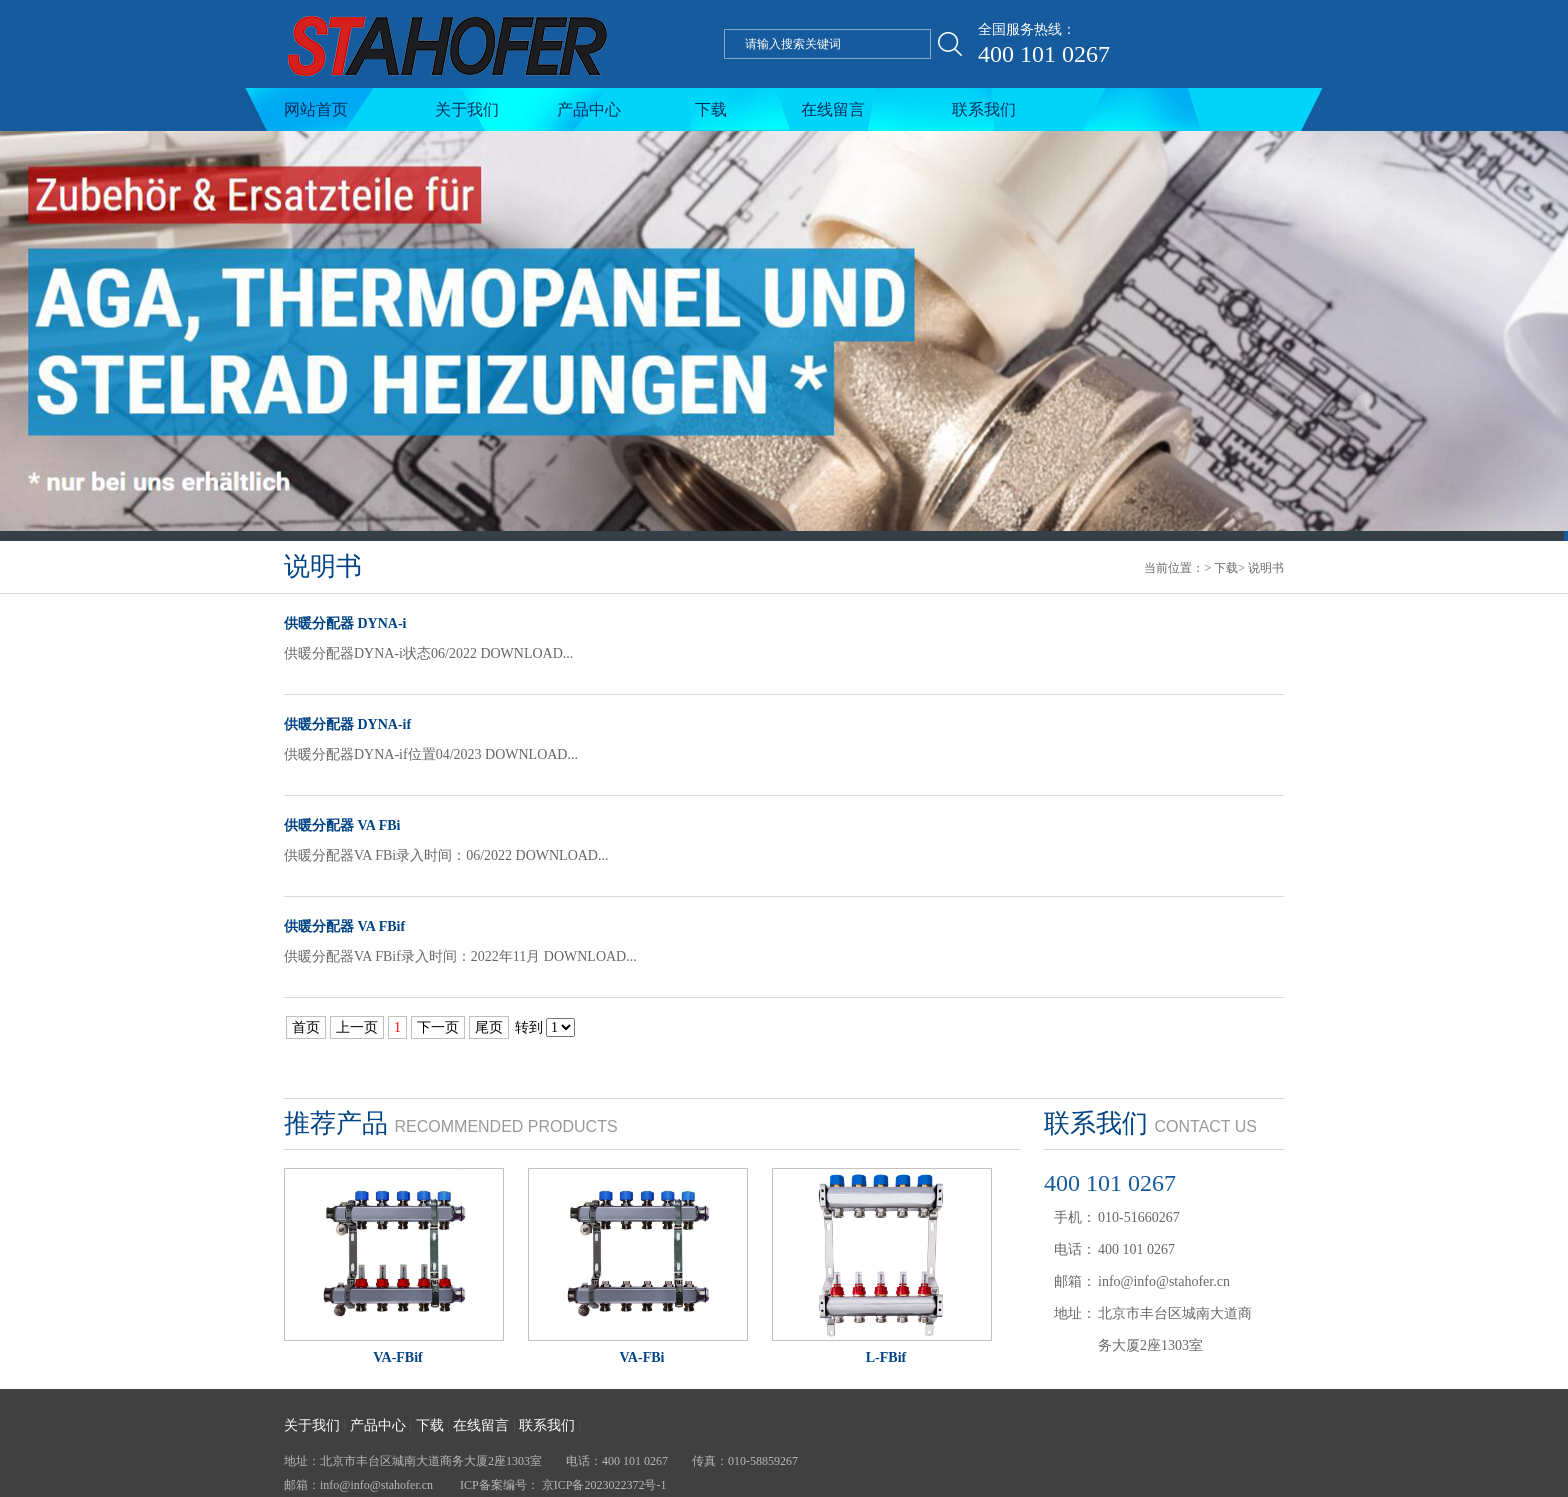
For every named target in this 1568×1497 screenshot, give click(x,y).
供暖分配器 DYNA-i (345, 623)
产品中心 (589, 109)
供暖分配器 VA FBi (342, 825)
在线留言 (833, 109)
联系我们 (984, 109)
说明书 (1266, 568)
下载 (711, 109)
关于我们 (467, 109)
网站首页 (316, 109)
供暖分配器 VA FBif (344, 926)
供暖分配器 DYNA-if (347, 724)
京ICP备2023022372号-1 (604, 1485)
